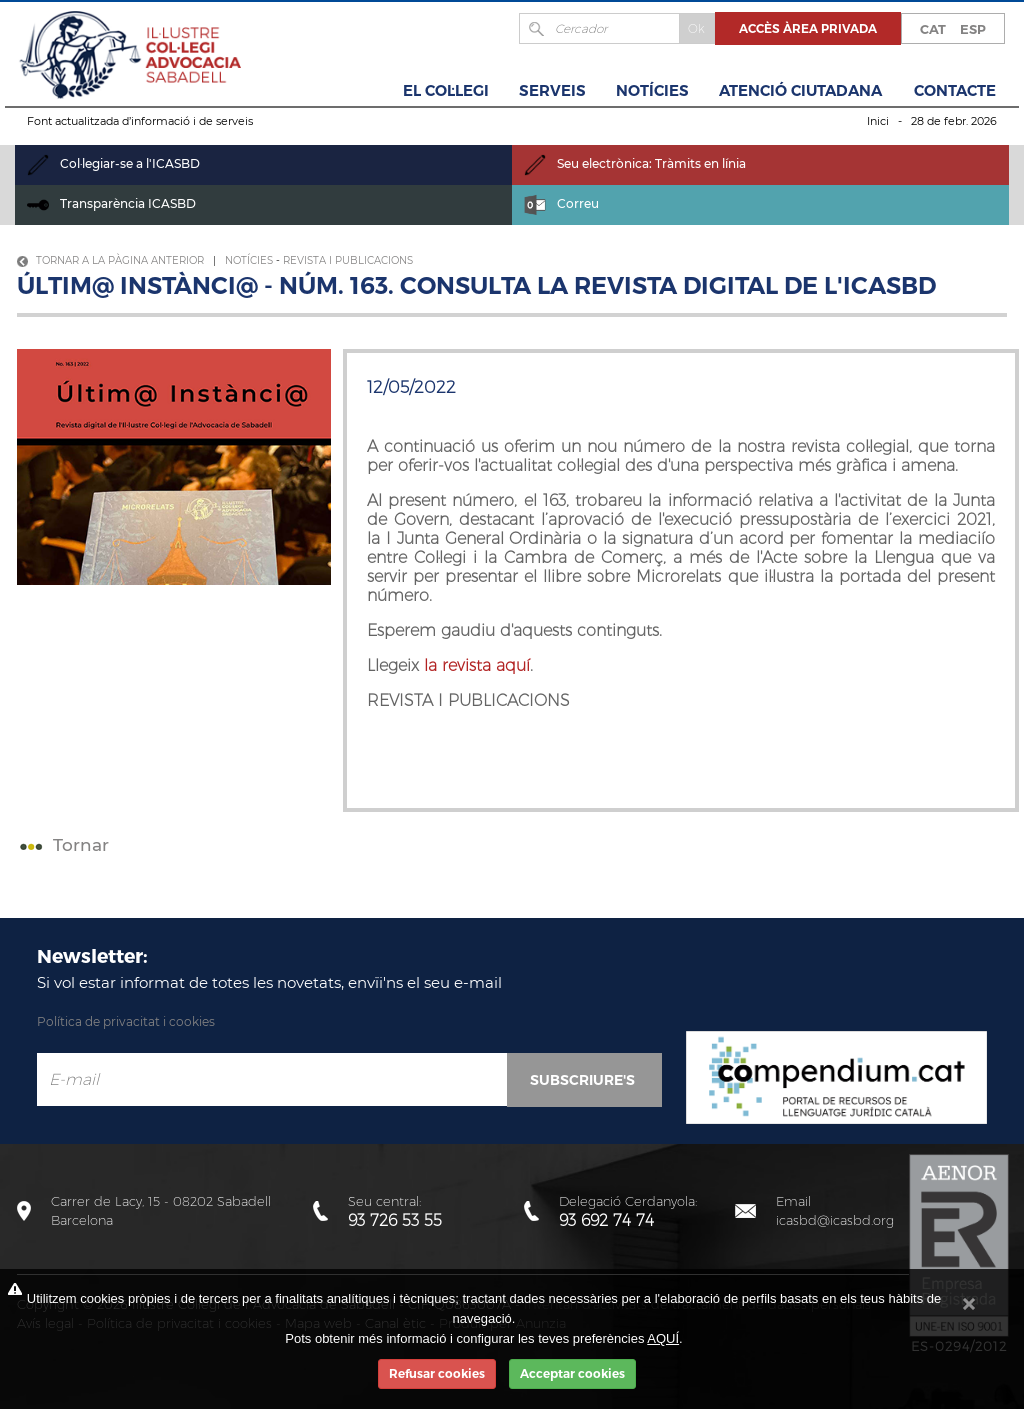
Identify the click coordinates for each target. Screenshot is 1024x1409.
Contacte (955, 90)
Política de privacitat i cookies (126, 1021)
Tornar (62, 845)
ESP (973, 29)
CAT (933, 29)
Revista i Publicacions (348, 260)
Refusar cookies (437, 1373)
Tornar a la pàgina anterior (110, 260)
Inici (878, 121)
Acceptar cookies (572, 1373)
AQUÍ (663, 1338)
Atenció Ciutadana (800, 90)
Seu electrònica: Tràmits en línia (635, 163)
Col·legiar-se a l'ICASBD (113, 163)
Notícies (652, 90)
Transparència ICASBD (111, 203)
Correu (561, 203)
